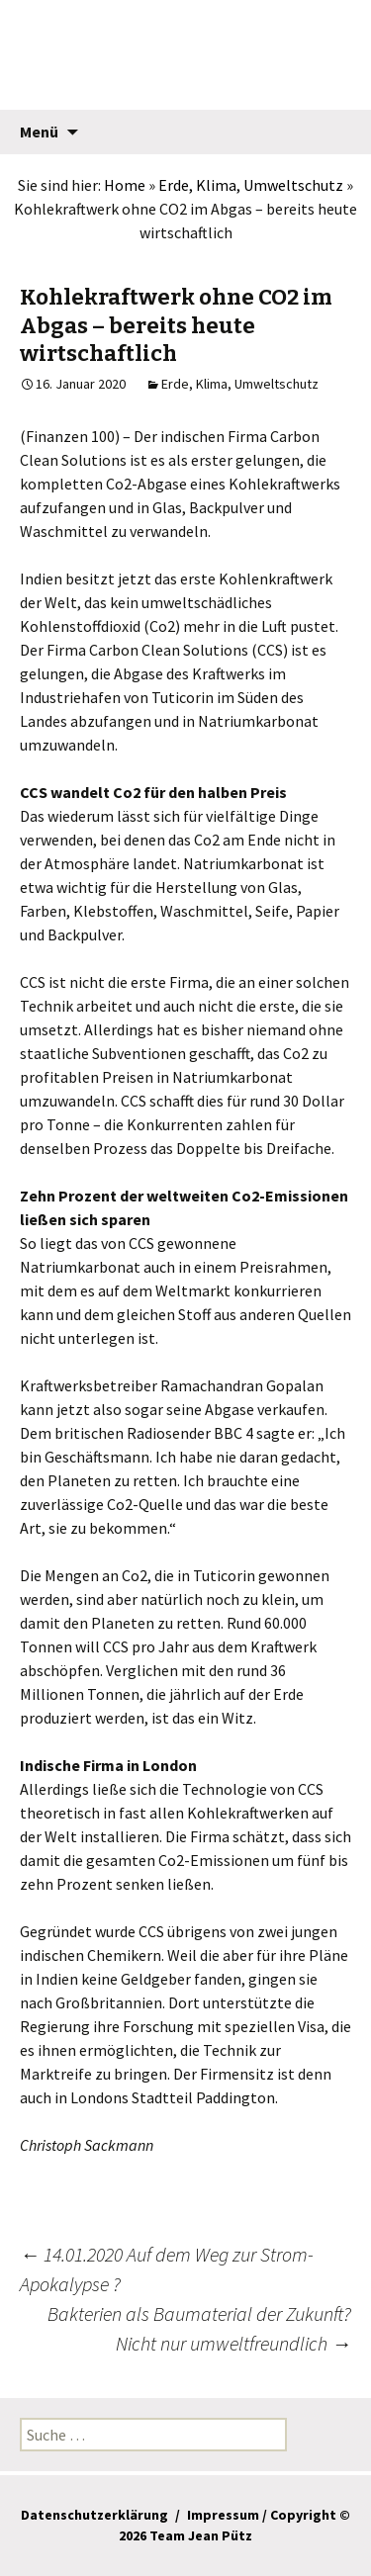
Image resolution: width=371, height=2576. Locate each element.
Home (124, 185)
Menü (39, 131)
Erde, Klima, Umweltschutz (250, 185)
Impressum (223, 2515)
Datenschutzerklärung (94, 2515)
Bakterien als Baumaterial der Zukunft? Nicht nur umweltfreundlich (199, 2328)
